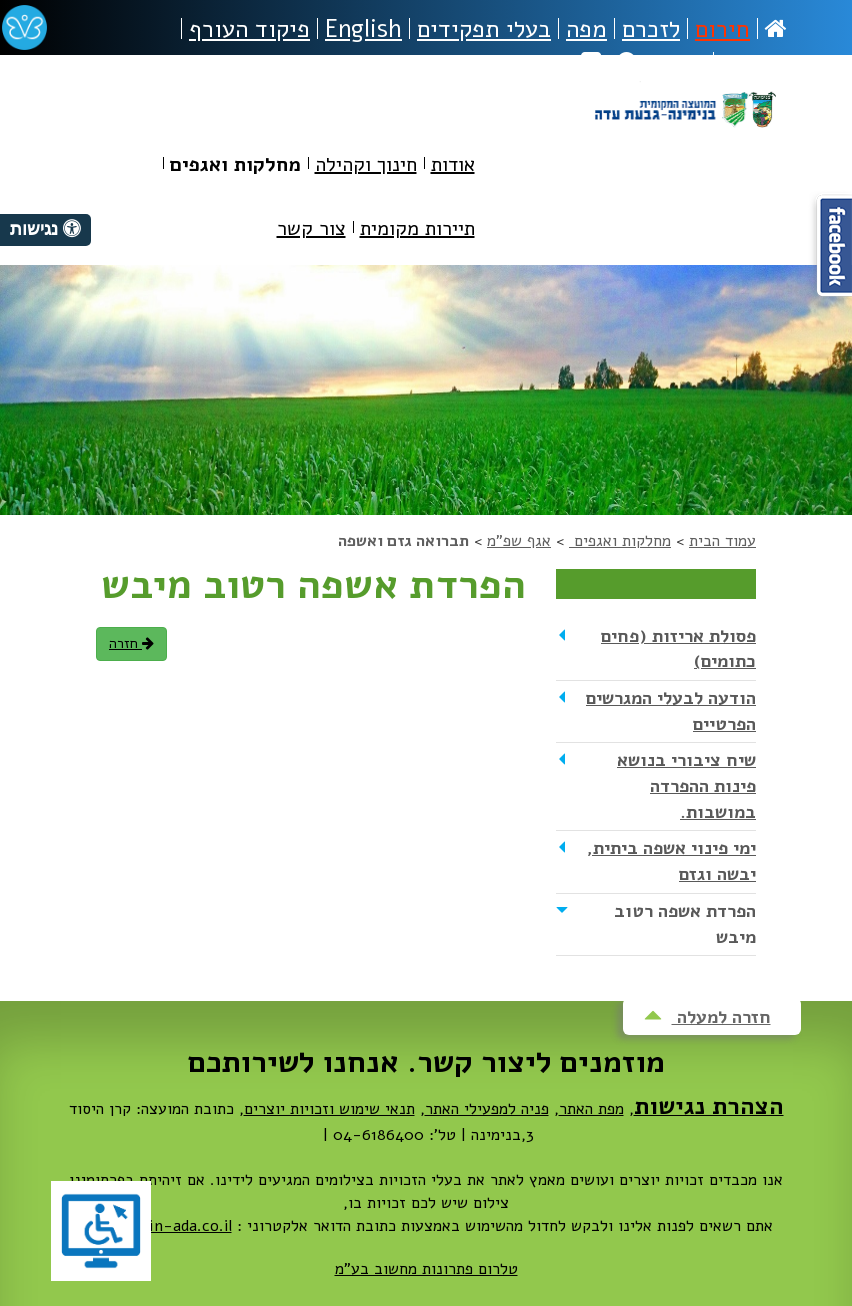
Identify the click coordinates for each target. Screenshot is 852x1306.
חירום (722, 29)
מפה (586, 29)
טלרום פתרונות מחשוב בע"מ (426, 1269)
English (363, 29)
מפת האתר (591, 1109)
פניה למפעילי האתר (487, 1109)
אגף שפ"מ (519, 541)
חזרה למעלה (707, 1017)
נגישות (754, 63)
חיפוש (661, 63)
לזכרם (651, 29)
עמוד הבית (722, 541)
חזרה (131, 643)
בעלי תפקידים (484, 29)
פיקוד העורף (249, 29)
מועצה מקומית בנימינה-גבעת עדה (684, 132)
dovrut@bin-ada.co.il (156, 1226)
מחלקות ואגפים (620, 541)
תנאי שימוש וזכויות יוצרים (329, 1109)
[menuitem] (453, 168)
